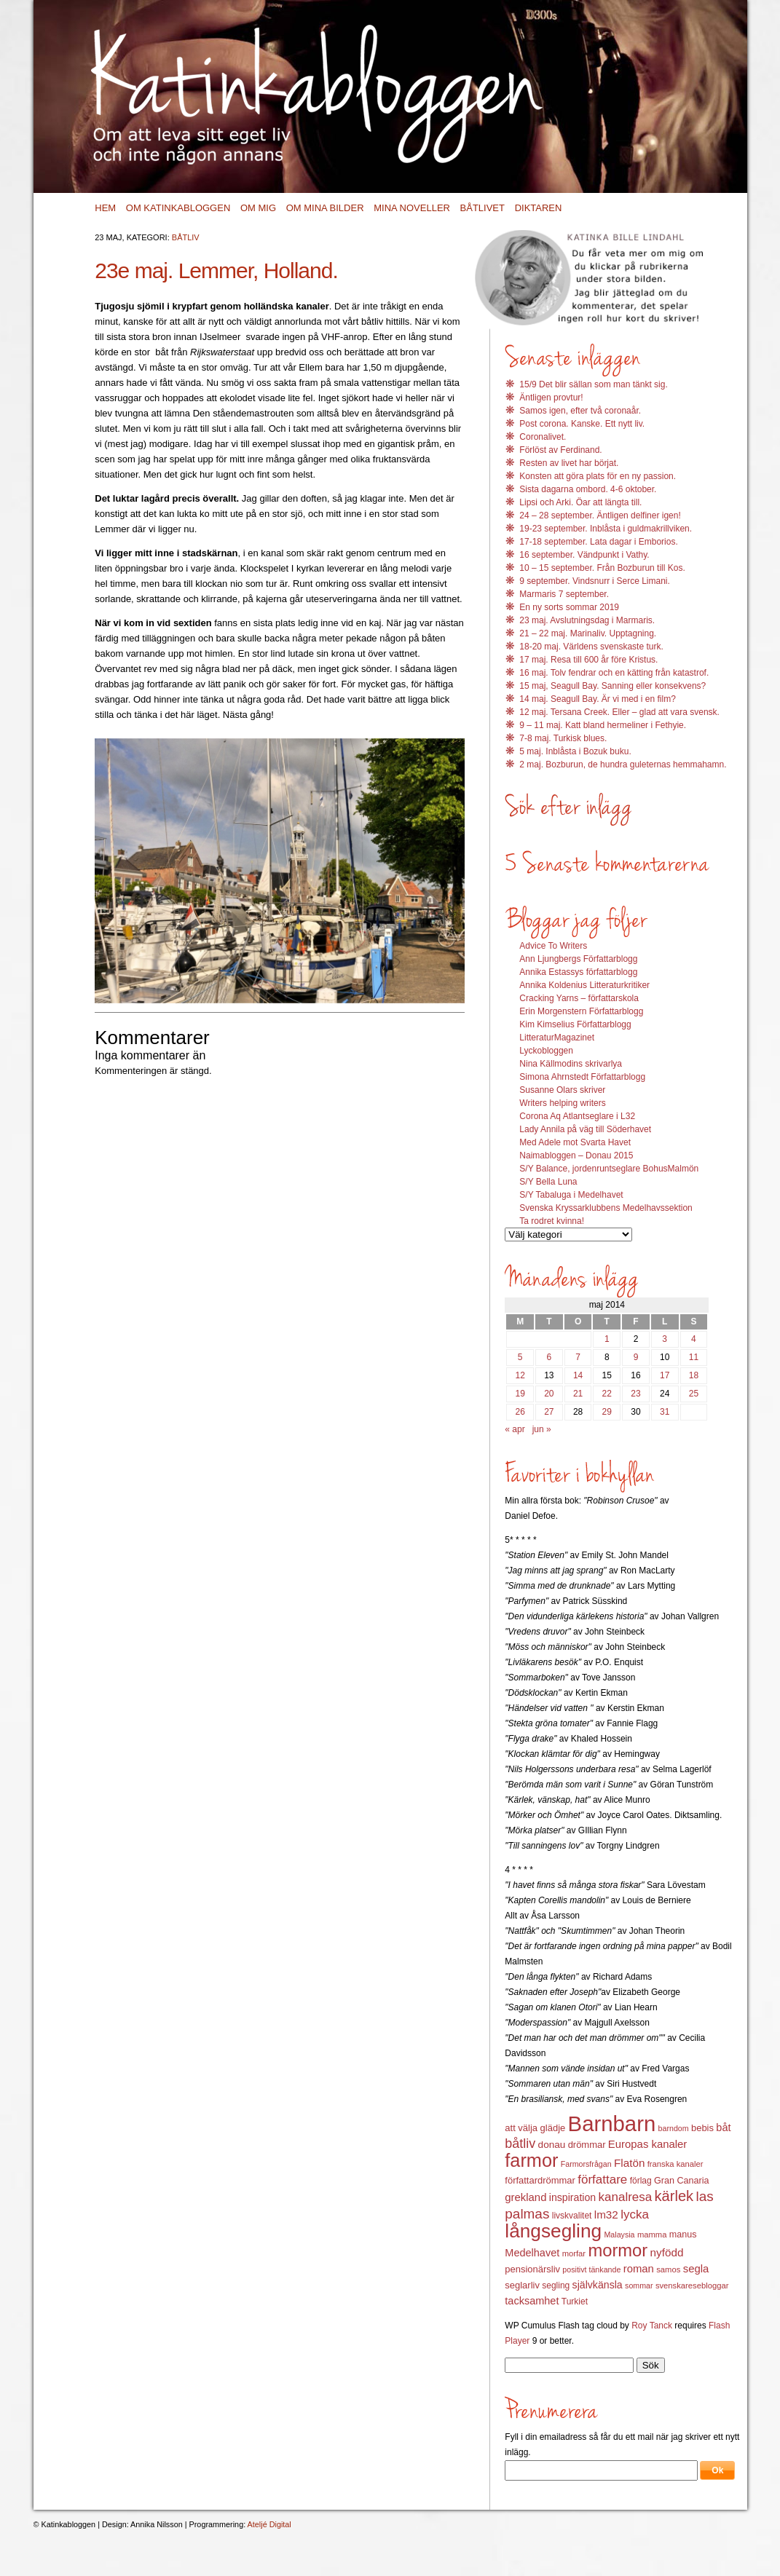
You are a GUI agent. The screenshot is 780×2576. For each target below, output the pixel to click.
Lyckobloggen (546, 1051)
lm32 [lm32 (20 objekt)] (606, 2214)
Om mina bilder (325, 207)
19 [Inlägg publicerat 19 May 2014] (519, 1393)
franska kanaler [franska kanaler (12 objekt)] (675, 2164)
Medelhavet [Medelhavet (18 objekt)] (532, 2253)
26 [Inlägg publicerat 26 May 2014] (519, 1412)
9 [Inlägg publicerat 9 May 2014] (636, 1357)
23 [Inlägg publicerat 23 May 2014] (635, 1393)
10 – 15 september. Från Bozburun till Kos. (602, 568)
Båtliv (186, 237)
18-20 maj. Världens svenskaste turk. (591, 646)
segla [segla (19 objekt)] (696, 2269)
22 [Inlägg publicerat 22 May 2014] (607, 1393)
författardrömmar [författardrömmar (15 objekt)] (540, 2180)
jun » (541, 1429)
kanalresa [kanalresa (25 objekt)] (626, 2197)
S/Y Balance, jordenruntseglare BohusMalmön (608, 1168)
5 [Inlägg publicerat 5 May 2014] (520, 1357)
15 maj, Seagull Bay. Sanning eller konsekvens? (612, 686)
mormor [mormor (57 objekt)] (617, 2250)
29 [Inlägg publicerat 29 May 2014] (607, 1412)
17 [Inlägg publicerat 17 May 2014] (664, 1375)
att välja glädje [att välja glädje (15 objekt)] (535, 2127)
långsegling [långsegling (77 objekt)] (553, 2231)
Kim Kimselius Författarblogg (575, 1024)
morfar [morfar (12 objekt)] (574, 2253)
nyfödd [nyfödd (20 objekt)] (667, 2252)
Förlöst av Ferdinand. (560, 450)
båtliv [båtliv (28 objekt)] (520, 2143)
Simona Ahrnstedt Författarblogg (582, 1077)
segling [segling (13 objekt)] (556, 2285)
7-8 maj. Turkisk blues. (563, 738)
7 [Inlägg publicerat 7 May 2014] (577, 1357)
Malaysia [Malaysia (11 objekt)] (619, 2234)
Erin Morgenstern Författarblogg (581, 1011)
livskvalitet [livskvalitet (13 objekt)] (572, 2215)
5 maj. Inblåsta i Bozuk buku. (575, 751)
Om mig (258, 207)
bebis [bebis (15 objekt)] (702, 2127)
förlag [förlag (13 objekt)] (641, 2181)
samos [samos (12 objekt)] (668, 2269)
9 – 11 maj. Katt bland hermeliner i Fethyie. (602, 725)
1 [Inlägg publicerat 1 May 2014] (607, 1339)
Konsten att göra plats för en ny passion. (597, 476)
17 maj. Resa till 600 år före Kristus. (588, 660)
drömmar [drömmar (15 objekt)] (587, 2144)
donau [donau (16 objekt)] (552, 2144)
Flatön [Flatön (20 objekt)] (629, 2163)
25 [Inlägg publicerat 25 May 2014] (693, 1393)
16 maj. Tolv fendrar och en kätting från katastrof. (614, 673)
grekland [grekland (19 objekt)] (525, 2197)
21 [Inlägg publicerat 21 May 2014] (578, 1393)
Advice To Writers (553, 946)
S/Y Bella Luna (548, 1182)
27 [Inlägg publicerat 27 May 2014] (549, 1412)
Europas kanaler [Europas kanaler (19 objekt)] (647, 2144)
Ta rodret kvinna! (551, 1221)
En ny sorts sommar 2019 (569, 607)
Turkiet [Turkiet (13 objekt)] (575, 2301)
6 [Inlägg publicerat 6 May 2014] (549, 1357)
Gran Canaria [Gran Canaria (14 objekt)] (681, 2181)
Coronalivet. (542, 437)
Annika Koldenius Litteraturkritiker (584, 985)
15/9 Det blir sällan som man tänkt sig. (593, 384)
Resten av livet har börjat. (568, 463)
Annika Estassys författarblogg (578, 972)
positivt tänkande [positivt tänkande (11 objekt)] (591, 2269)
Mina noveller (412, 207)
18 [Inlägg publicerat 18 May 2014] (693, 1375)
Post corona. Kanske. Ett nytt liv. (582, 424)
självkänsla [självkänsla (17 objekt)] (597, 2285)
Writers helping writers (562, 1103)
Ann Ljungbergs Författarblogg (578, 959)
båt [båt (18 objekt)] (723, 2127)
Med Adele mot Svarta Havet (575, 1142)
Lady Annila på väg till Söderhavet (585, 1129)
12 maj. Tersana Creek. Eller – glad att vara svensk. (619, 712)
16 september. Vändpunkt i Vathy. (584, 555)
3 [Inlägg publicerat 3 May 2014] (664, 1339)
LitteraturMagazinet (556, 1037)
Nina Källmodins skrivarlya (570, 1064)
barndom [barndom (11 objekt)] (673, 2128)
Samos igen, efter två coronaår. (580, 411)
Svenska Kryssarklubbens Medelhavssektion (605, 1208)
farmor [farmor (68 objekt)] (531, 2160)
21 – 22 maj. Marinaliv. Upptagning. (587, 633)
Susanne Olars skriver (562, 1090)
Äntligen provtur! (551, 397)
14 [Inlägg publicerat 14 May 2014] (578, 1375)
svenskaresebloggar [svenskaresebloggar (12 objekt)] (692, 2285)
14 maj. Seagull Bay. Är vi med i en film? (597, 699)
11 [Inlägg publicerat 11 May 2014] (693, 1357)
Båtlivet (482, 207)
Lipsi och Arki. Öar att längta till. (580, 502)
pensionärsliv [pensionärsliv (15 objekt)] (532, 2269)
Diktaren (538, 207)
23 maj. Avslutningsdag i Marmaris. (587, 620)
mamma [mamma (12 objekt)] (652, 2234)
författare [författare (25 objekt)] (602, 2179)
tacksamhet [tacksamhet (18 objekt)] (532, 2301)
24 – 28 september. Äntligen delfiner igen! (599, 515)
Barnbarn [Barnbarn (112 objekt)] (612, 2123)
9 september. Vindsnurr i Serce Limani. (594, 581)
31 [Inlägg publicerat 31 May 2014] (664, 1412)
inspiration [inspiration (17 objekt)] (572, 2197)
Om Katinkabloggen (178, 207)
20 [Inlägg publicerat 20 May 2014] (549, 1393)
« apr (514, 1429)
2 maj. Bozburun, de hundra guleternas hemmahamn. (622, 764)
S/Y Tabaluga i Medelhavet (571, 1195)
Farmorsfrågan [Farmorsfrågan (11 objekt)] (586, 2164)
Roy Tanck (651, 2325)
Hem (105, 207)
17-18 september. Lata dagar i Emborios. (598, 542)
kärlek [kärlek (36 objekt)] (674, 2196)
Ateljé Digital (269, 2524)
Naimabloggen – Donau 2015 (576, 1155)
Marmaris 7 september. (564, 594)
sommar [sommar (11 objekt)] (639, 2285)
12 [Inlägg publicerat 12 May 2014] (519, 1375)
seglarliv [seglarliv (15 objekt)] (522, 2285)
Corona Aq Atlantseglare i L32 (577, 1116)
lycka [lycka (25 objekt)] (635, 2214)
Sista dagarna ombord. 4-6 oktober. (587, 489)
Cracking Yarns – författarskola (579, 998)
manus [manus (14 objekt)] (683, 2234)
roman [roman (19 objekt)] (638, 2269)
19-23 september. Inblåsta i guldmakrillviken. (605, 529)
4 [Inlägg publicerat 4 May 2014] (693, 1339)
